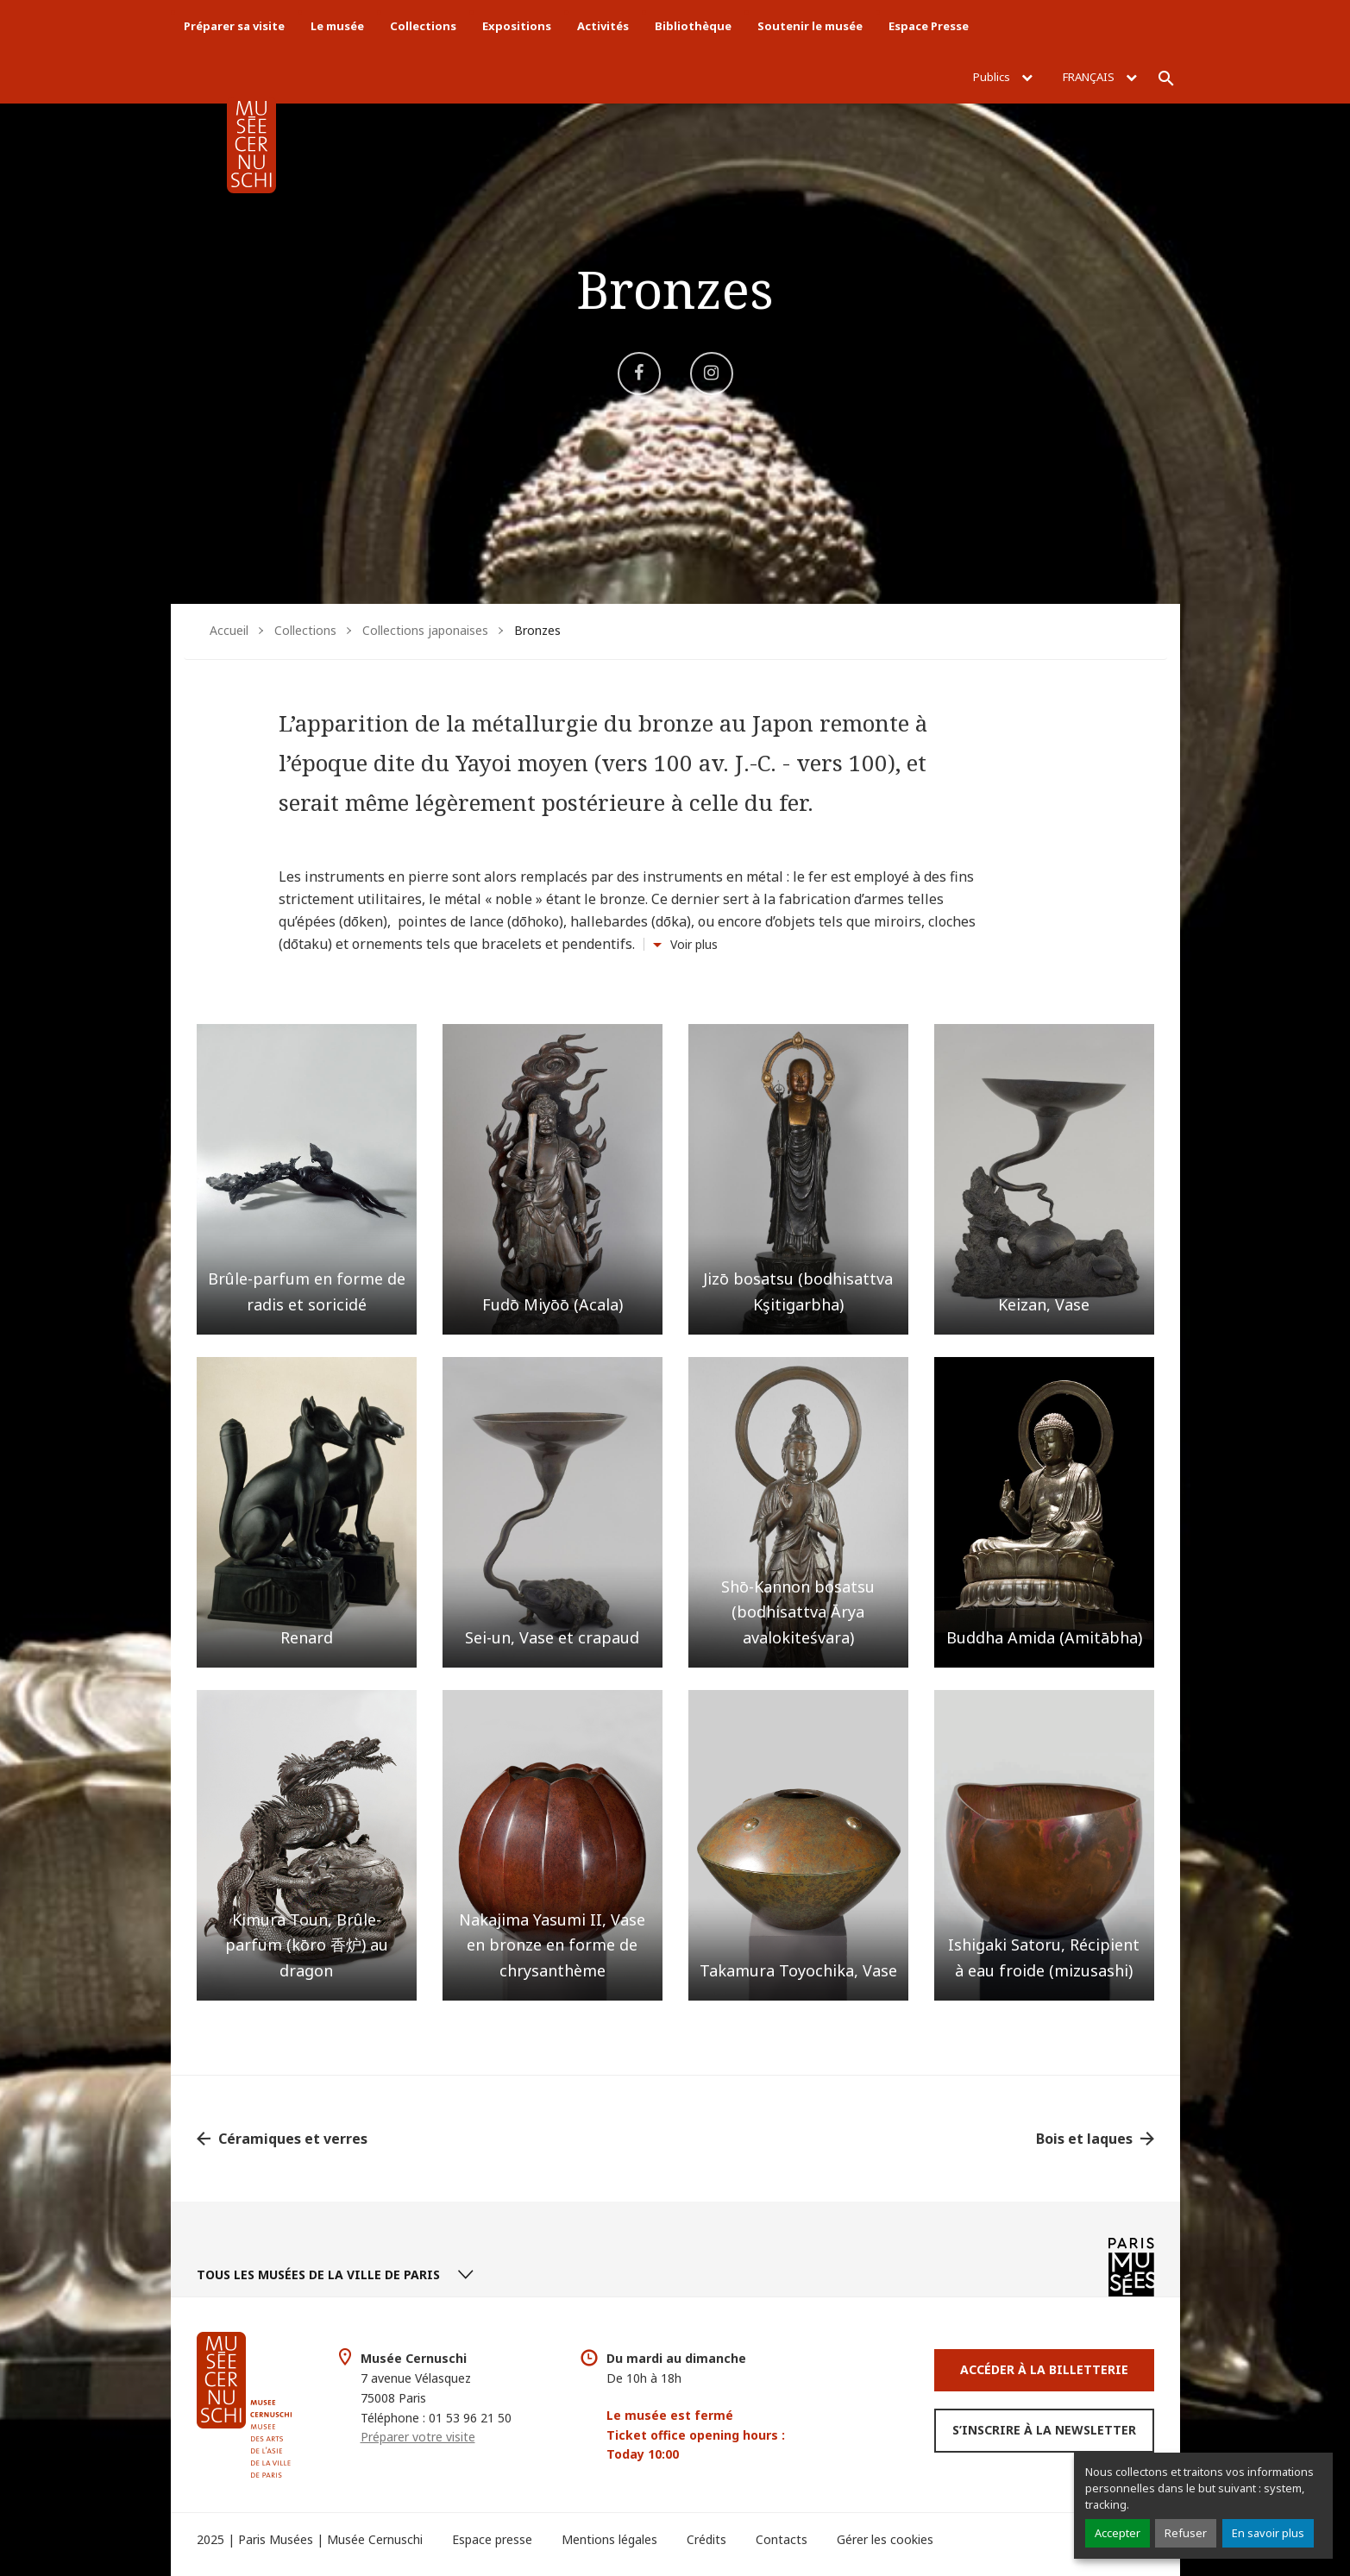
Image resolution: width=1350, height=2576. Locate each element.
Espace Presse (928, 26)
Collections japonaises (425, 630)
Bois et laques (1084, 2138)
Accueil (229, 630)
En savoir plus (1268, 2533)
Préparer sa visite (234, 26)
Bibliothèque (693, 26)
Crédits (706, 2539)
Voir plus (694, 944)
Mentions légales (609, 2539)
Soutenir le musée (810, 26)
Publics (1003, 77)
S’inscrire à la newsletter (1044, 2430)
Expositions (516, 26)
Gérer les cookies (885, 2539)
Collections (423, 26)
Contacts (781, 2539)
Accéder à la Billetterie (1044, 2369)
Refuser (1186, 2533)
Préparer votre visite (418, 2436)
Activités (603, 26)
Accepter (1117, 2533)
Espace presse (492, 2539)
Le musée (337, 26)
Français (1100, 77)
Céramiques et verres (292, 2138)
